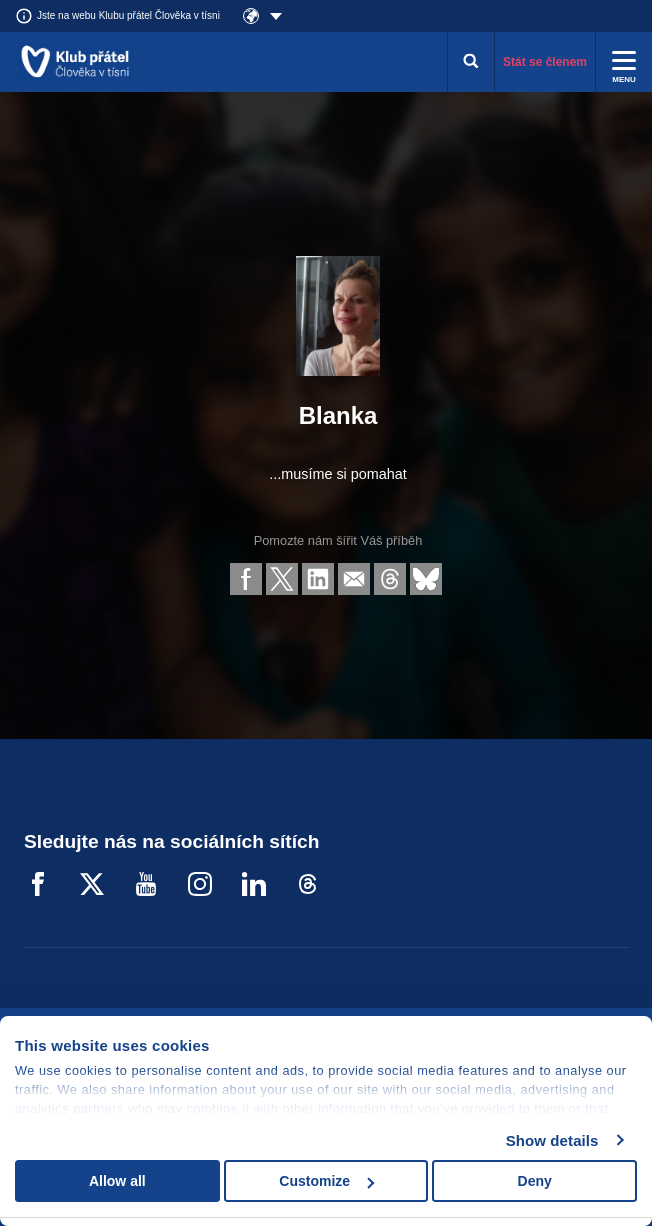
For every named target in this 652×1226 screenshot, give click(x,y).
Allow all (117, 1181)
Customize (326, 1181)
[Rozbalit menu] (624, 62)
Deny (535, 1181)
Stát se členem (545, 62)
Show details (552, 1140)
